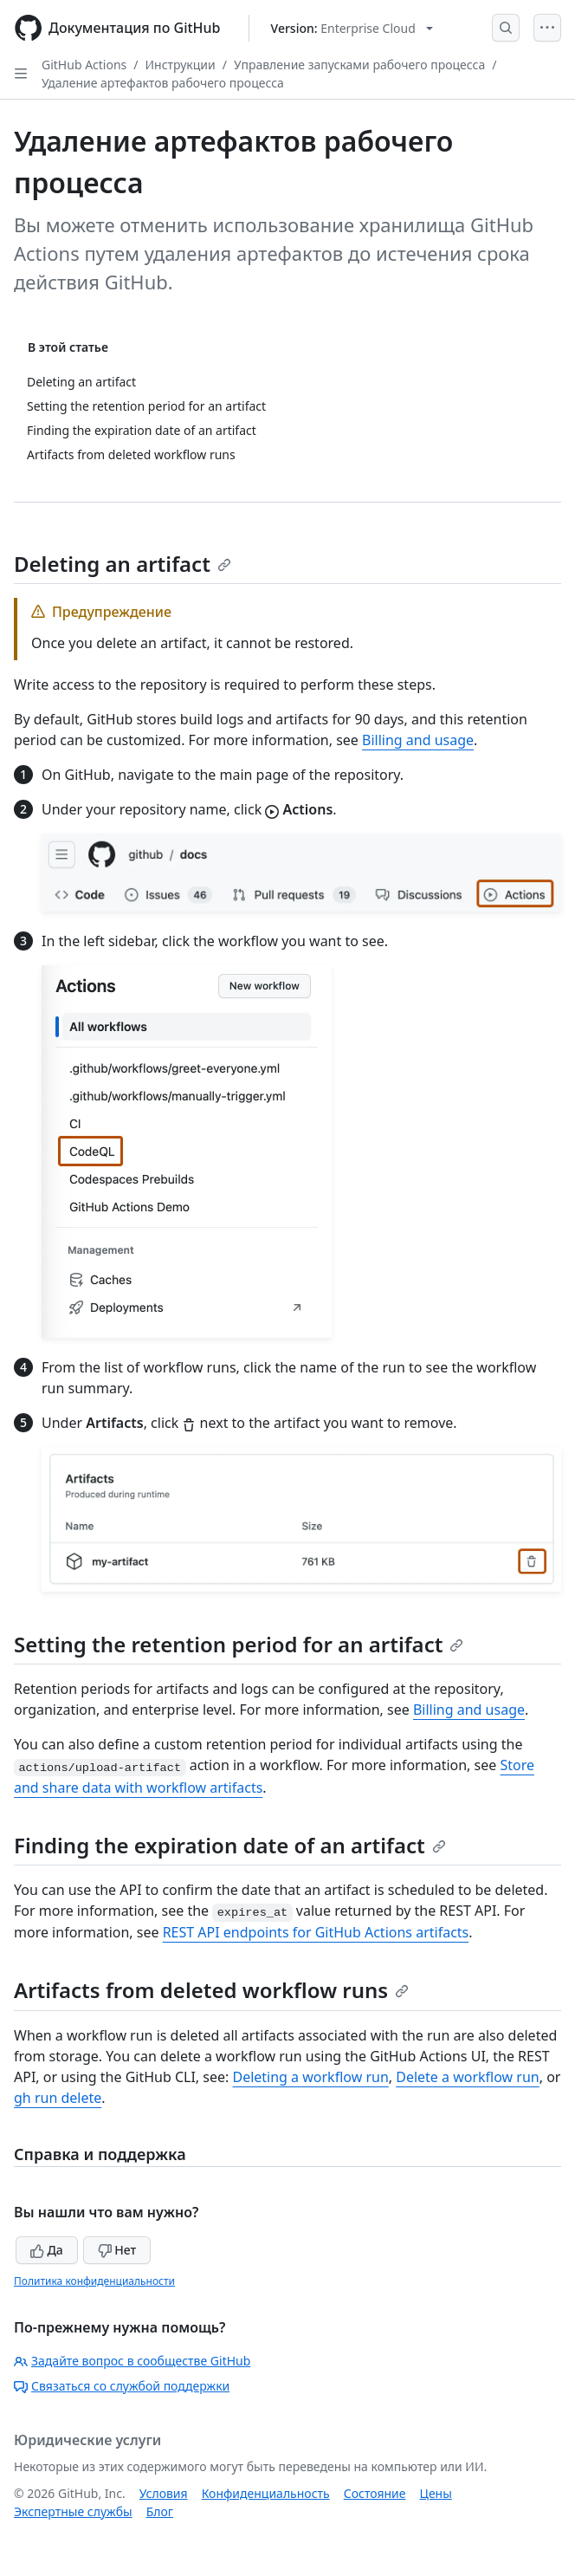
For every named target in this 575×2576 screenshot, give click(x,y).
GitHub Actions (84, 64)
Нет (117, 2250)
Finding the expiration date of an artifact (230, 1845)
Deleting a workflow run (310, 2076)
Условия (163, 2493)
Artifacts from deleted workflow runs (211, 1990)
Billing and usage (418, 739)
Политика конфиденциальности (94, 2281)
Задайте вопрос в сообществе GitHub (132, 2360)
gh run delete (57, 2097)
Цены (436, 2493)
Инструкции (180, 64)
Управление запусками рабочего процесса (359, 64)
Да (46, 2250)
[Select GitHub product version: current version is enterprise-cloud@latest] (352, 28)
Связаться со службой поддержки (121, 2386)
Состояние (375, 2493)
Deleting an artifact (122, 563)
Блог (159, 2511)
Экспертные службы (73, 2511)
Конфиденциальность (266, 2493)
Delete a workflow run (467, 2076)
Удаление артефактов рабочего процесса (163, 83)
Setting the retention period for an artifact (238, 1644)
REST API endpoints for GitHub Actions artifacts (316, 1932)
